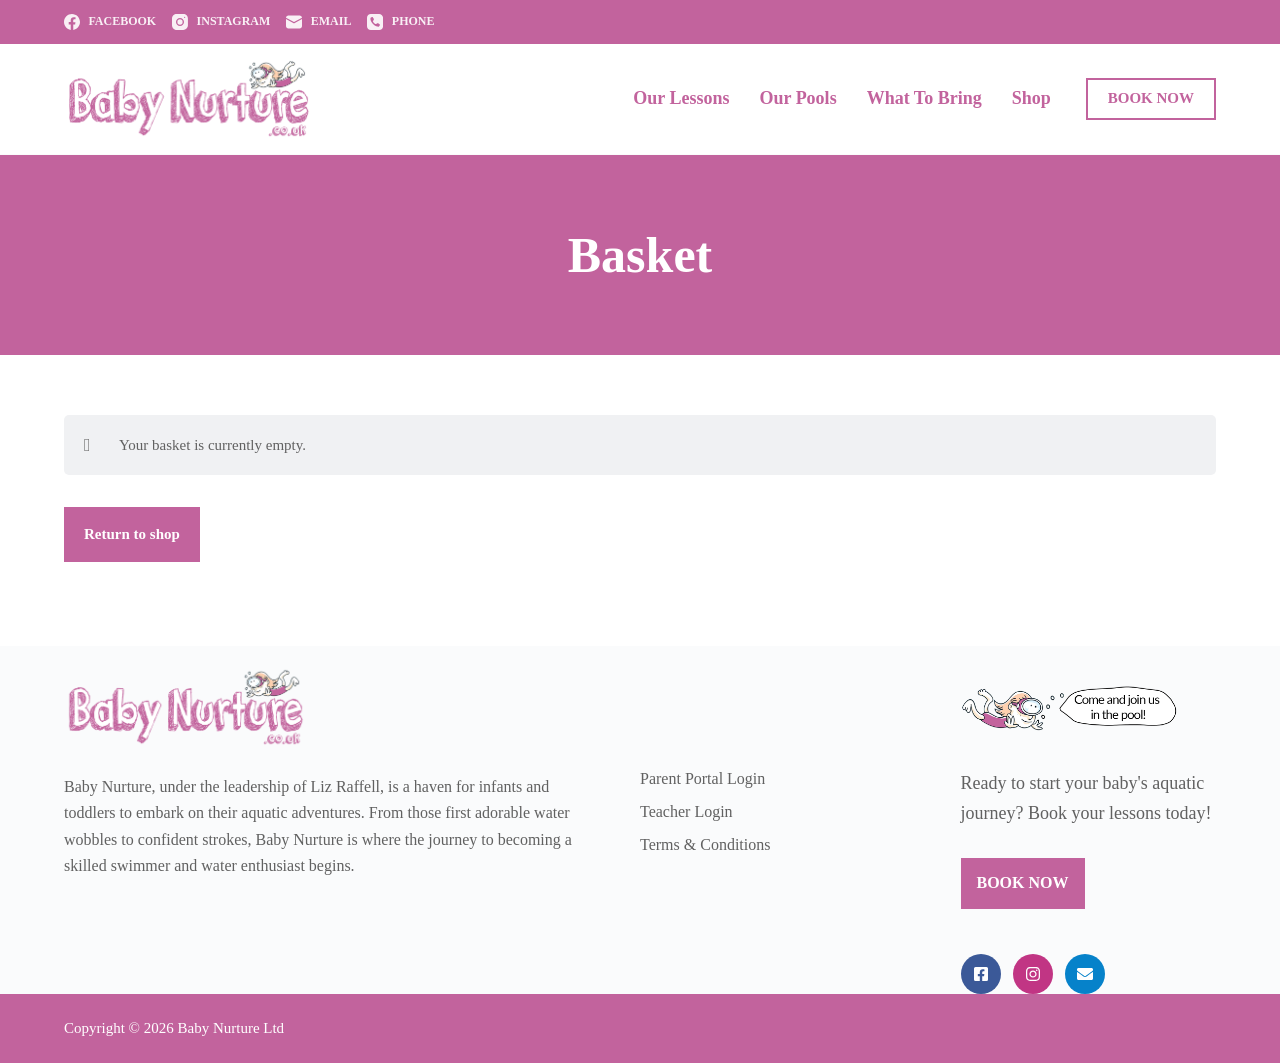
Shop (1031, 98)
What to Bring (924, 98)
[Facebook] (110, 22)
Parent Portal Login (702, 778)
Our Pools (797, 98)
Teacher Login (686, 811)
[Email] (318, 22)
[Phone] (400, 22)
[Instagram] (221, 22)
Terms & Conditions (705, 844)
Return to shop (132, 534)
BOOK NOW (1151, 98)
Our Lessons (681, 98)
